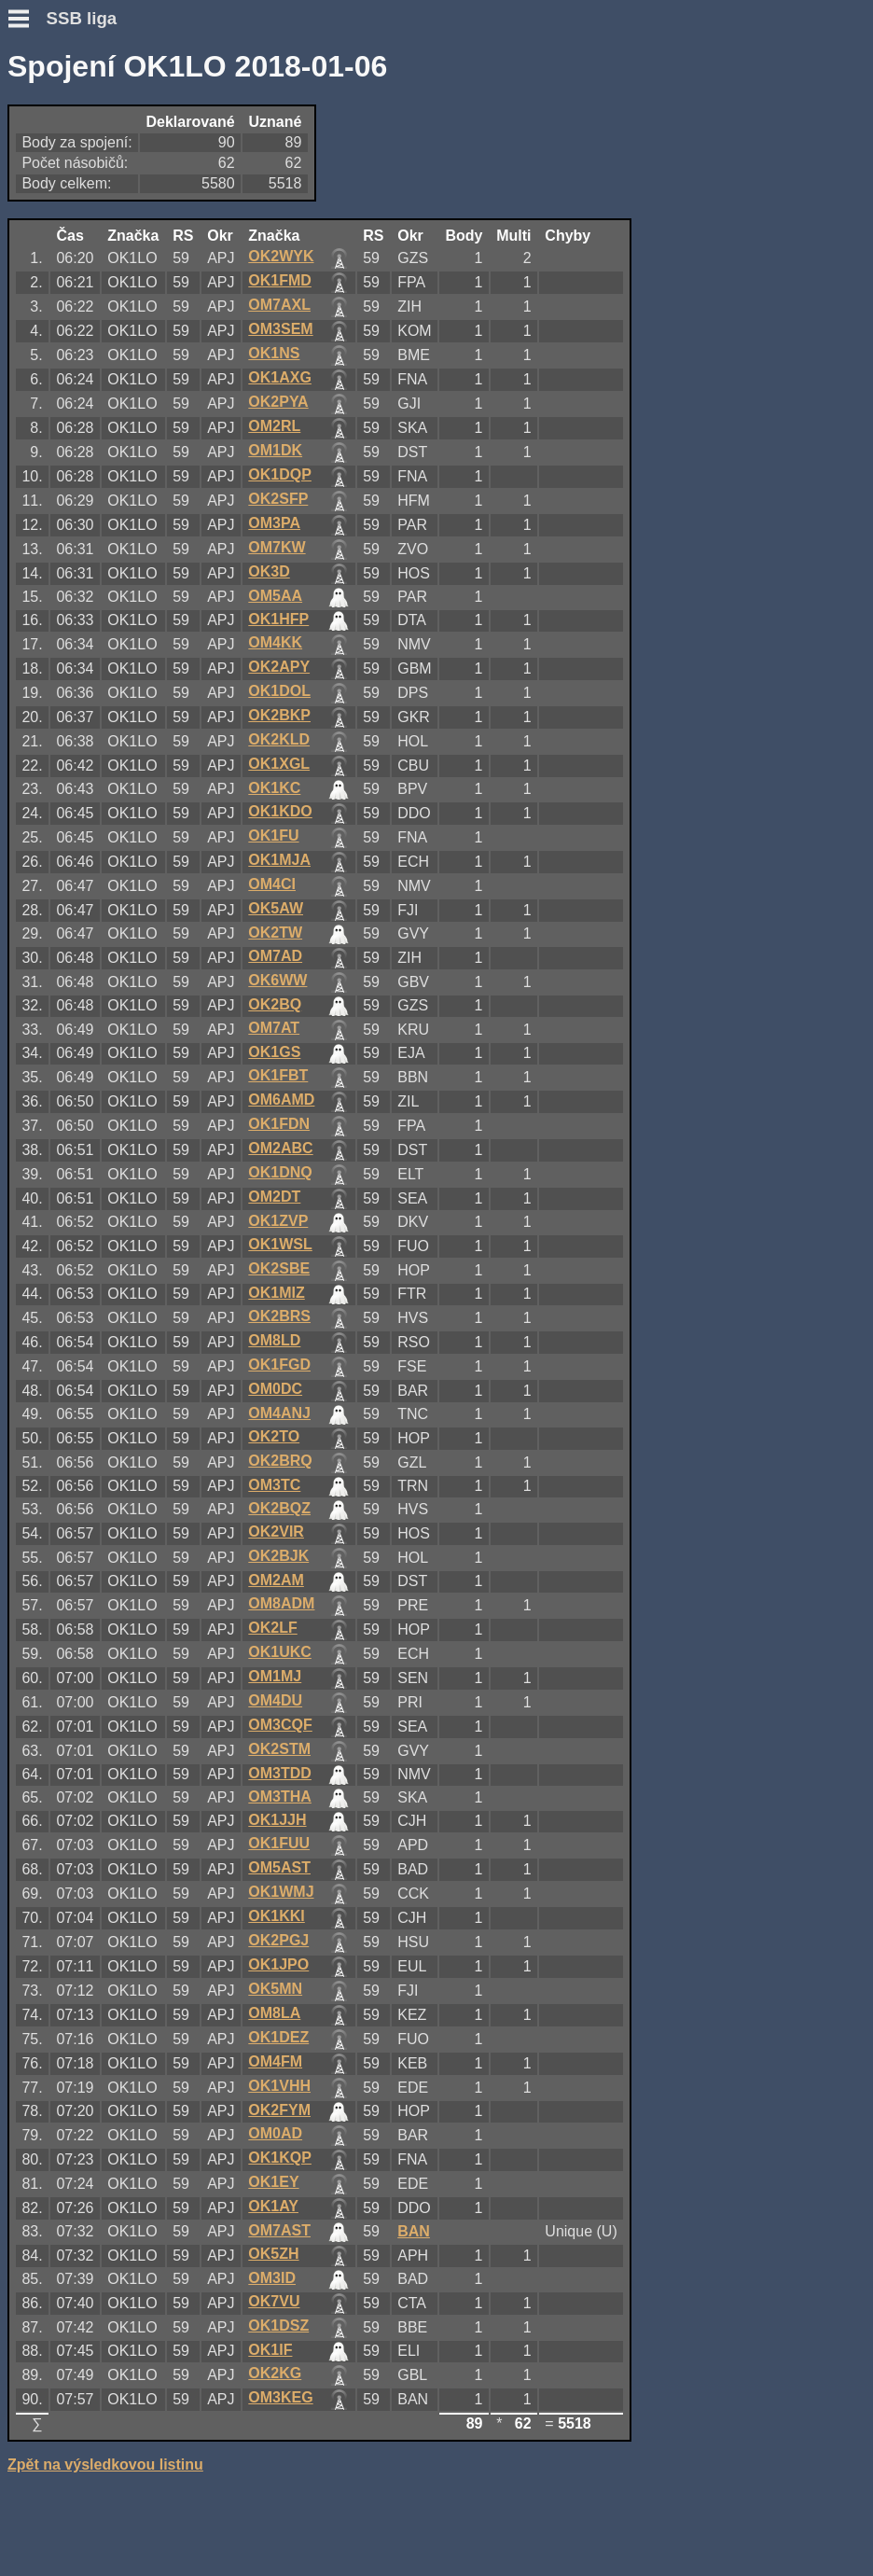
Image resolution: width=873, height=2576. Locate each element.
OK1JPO (278, 1964)
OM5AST (279, 1867)
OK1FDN (279, 1124)
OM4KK (275, 642)
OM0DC (275, 1389)
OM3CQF (280, 1725)
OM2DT (274, 1196)
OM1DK (275, 450)
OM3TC (274, 1485)
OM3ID (272, 2278)
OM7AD (275, 956)
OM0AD (275, 2133)
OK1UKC (280, 1652)
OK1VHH (279, 2086)
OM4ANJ (279, 1413)
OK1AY (273, 2206)
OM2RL (274, 426)
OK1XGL (279, 764)
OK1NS (273, 353)
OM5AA (275, 596)
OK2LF (272, 1628)
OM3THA (280, 1796)
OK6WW (277, 980)
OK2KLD (279, 739)
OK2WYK (280, 256)
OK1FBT (278, 1075)
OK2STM (279, 1749)
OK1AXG (280, 377)
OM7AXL (279, 305)
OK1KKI (276, 1916)
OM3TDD (280, 1773)
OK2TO (273, 1436)
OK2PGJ (278, 1940)
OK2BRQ (280, 1461)
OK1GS (274, 1052)
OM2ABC (280, 1148)
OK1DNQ (280, 1172)
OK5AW (275, 908)
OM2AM (276, 1580)
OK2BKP (279, 715)
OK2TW (275, 932)
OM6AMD (281, 1099)
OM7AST (279, 2230)
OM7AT (273, 1028)
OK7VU (273, 2301)
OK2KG (274, 2373)
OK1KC (274, 788)
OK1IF (270, 2350)
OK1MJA (279, 860)
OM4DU (275, 1700)
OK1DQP (280, 474)
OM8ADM (281, 1603)
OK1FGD (279, 1364)
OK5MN (275, 1989)
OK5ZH (273, 2254)
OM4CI (272, 884)
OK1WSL (280, 1244)
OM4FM (275, 2061)
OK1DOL (279, 691)
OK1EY (273, 2182)
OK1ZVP (278, 1221)
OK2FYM (279, 2110)
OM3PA (274, 523)
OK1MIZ (276, 1293)
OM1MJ (274, 1676)
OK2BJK (278, 1556)
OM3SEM (280, 329)
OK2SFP (278, 499)
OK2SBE (279, 1268)
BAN (413, 2231)
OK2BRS (279, 1316)
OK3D (268, 571)
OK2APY (279, 667)
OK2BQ (274, 1004)
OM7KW (276, 547)
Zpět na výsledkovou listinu (105, 2464)
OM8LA (274, 2013)
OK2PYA (278, 402)
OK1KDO (280, 811)
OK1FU (273, 835)
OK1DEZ (278, 2037)
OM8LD (274, 1340)
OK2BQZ (279, 1508)
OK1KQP (280, 2157)
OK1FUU (279, 1843)
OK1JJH (277, 1820)
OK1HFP (278, 619)
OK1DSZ (278, 2325)
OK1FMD (280, 280)
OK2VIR (276, 1531)
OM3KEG (280, 2397)
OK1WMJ (280, 1892)
